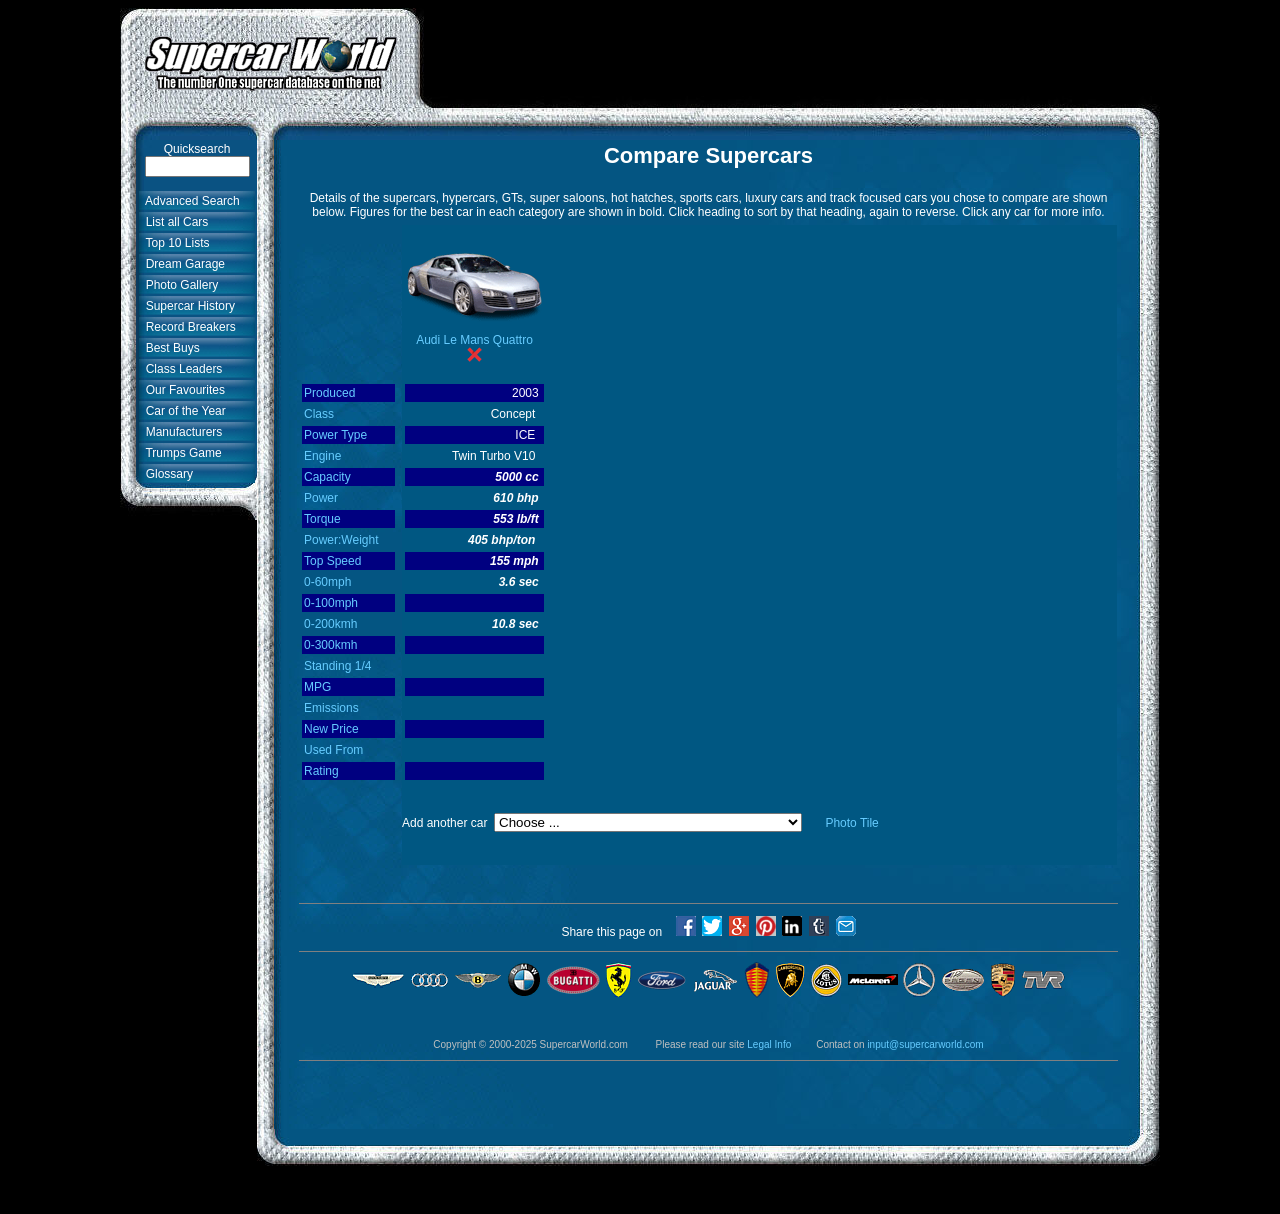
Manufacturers (180, 432)
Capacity (327, 477)
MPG (317, 687)
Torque (322, 519)
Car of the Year (182, 411)
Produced (329, 393)
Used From (333, 750)
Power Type (335, 435)
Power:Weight (341, 540)
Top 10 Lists (174, 243)
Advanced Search (189, 201)
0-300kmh (330, 645)
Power (321, 498)
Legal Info (769, 1044)
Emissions (331, 708)
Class (319, 414)
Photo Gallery (178, 285)
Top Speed (332, 561)
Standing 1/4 (337, 666)
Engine (322, 456)
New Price (331, 729)
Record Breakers (187, 327)
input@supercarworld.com (925, 1044)
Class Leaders (180, 369)
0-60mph (327, 582)
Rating (321, 771)
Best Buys (169, 348)
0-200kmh (330, 624)
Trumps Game (180, 453)
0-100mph (331, 603)
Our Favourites (182, 390)
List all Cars (173, 222)
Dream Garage (182, 264)
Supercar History (187, 306)
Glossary (166, 474)
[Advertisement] (790, 53)
